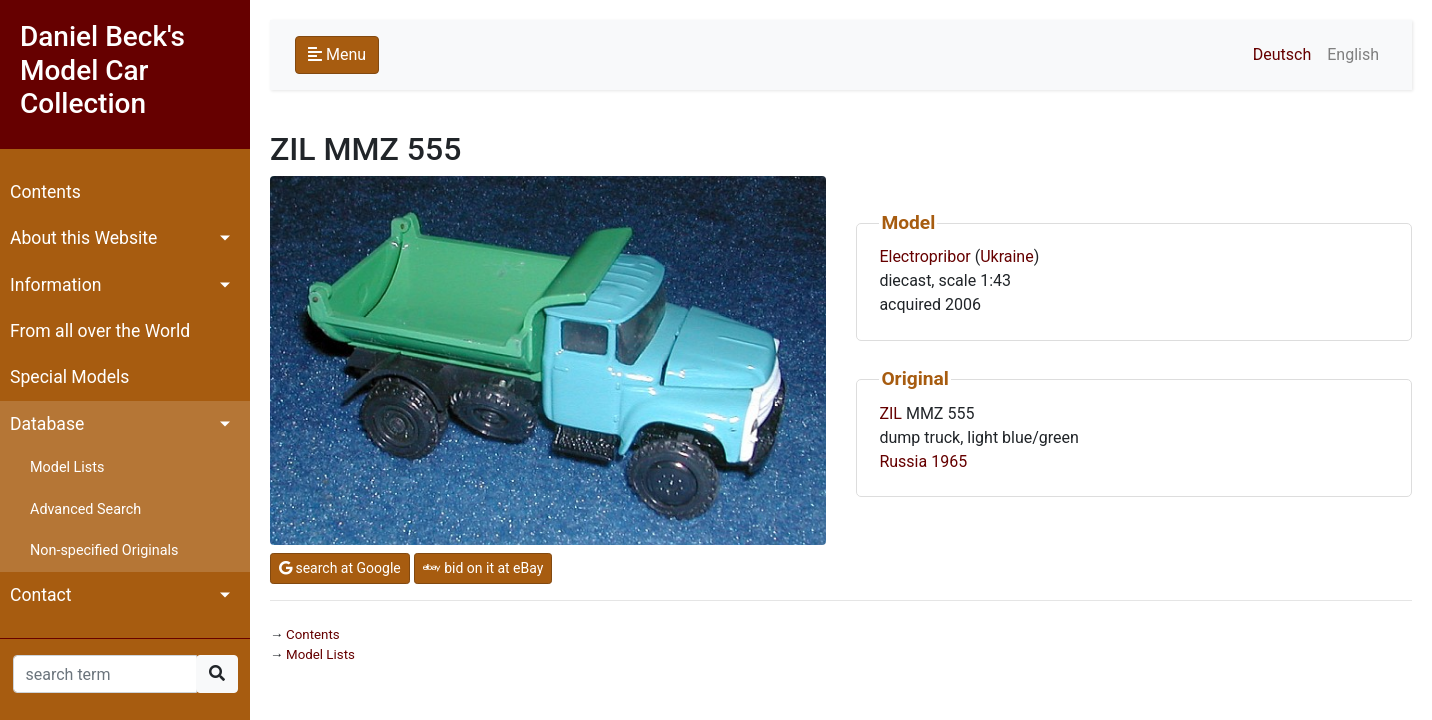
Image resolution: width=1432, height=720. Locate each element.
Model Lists (67, 467)
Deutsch (1282, 54)
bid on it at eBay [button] (483, 568)
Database (47, 424)
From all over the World (100, 331)
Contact (41, 595)
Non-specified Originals (104, 550)
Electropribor (924, 256)
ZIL (890, 413)
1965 (949, 461)
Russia (903, 461)
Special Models (69, 377)
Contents (45, 192)
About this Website (83, 238)
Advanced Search (85, 509)
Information (55, 285)
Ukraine (1007, 256)
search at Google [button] (340, 568)
